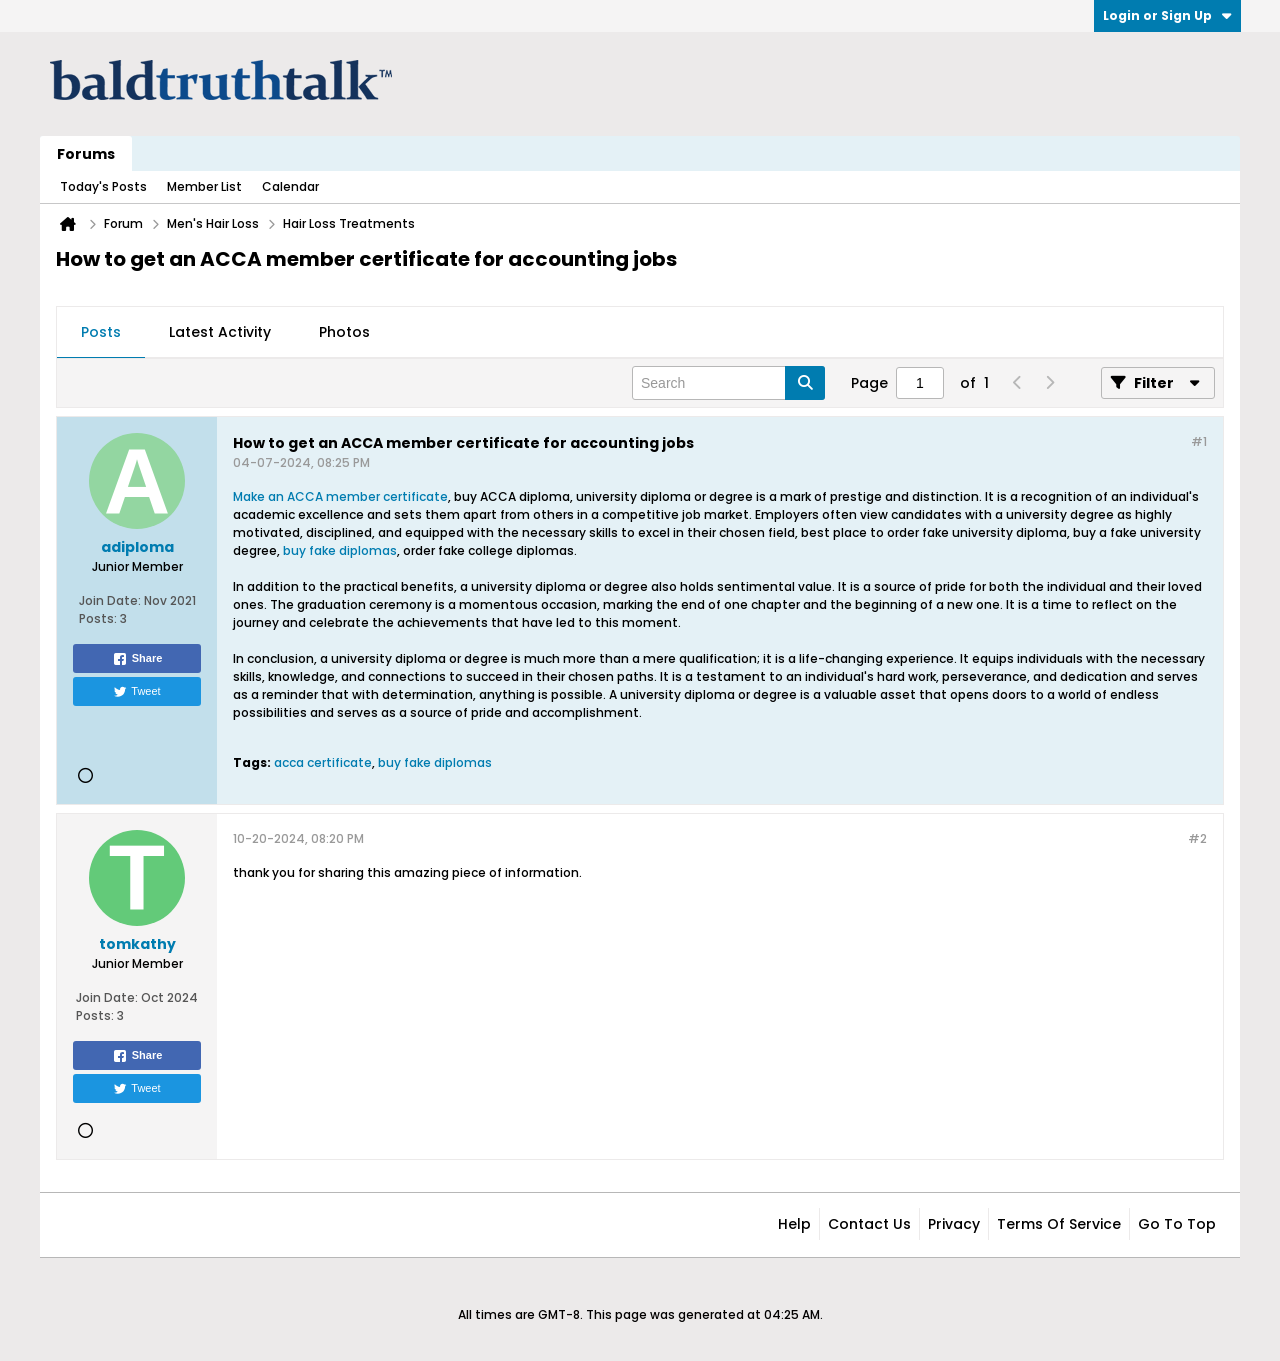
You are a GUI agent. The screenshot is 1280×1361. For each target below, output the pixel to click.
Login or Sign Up (1167, 15)
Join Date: (110, 600)
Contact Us (869, 1224)
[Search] (728, 383)
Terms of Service (1059, 1224)
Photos (344, 332)
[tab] (101, 333)
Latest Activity (220, 332)
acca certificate (323, 762)
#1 (1199, 441)
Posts (101, 332)
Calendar (290, 186)
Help (794, 1224)
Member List (204, 186)
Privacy (954, 1224)
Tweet (136, 692)
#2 (1197, 838)
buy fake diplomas (340, 550)
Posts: (98, 618)
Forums (86, 154)
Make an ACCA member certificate (340, 496)
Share (137, 659)
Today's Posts (103, 186)
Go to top (1177, 1224)
